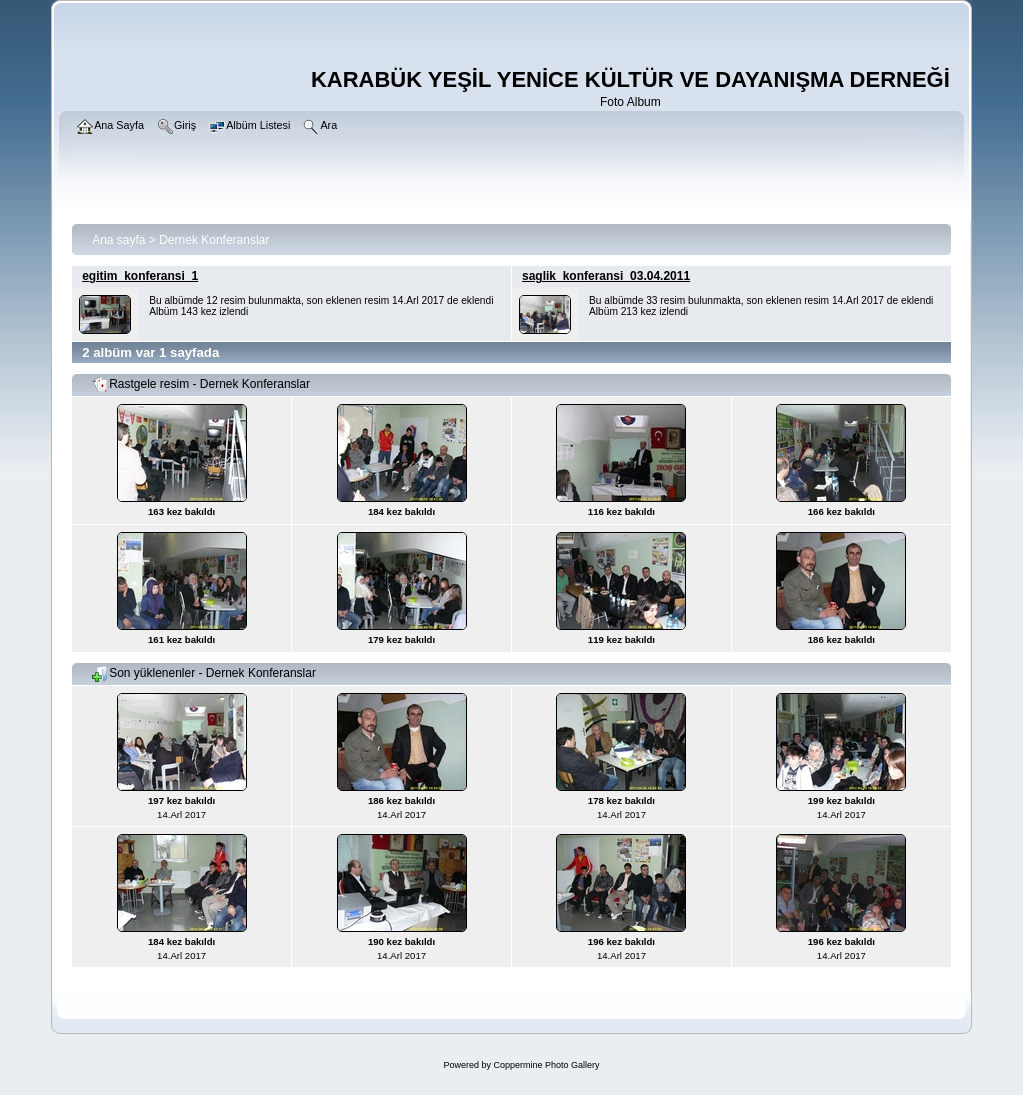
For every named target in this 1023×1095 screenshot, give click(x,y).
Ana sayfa (118, 240)
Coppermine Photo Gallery (546, 1065)
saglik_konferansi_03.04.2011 (606, 276)
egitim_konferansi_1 (140, 276)
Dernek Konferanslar (214, 240)
